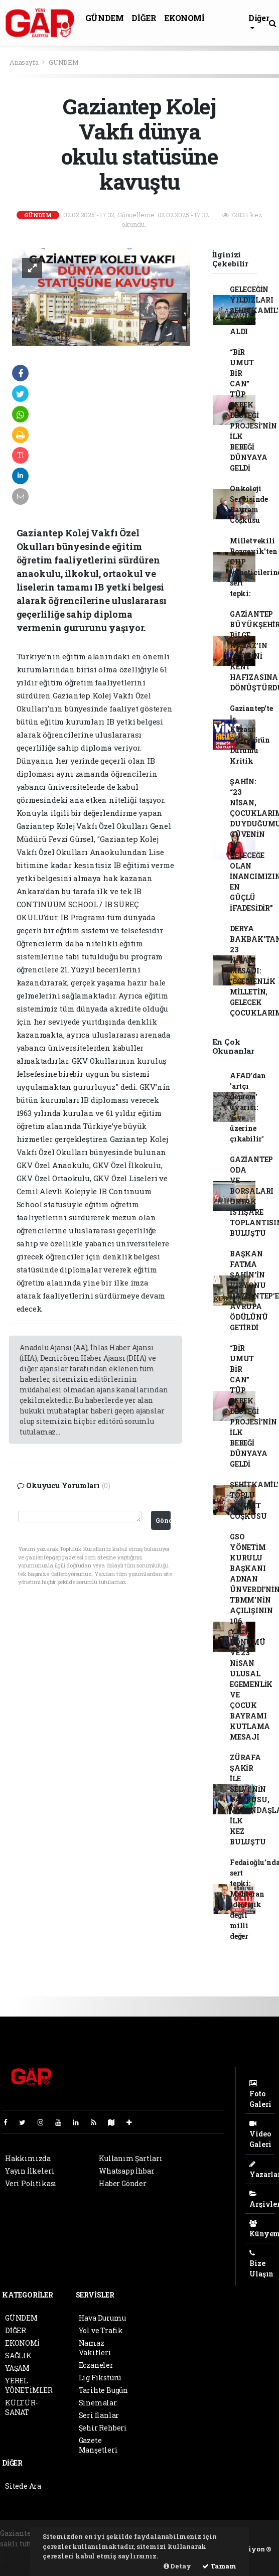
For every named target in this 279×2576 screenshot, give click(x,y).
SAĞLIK (18, 2355)
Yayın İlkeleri (29, 2171)
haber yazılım (25, 2564)
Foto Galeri (260, 2094)
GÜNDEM (104, 18)
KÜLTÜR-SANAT (21, 2407)
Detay (177, 2565)
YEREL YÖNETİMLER (29, 2385)
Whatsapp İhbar (126, 2171)
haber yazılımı (26, 2554)
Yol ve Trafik (101, 2330)
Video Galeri (260, 2134)
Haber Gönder (123, 2183)
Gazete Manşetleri (98, 2445)
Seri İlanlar (99, 2415)
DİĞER (143, 18)
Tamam (219, 2565)
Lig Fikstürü (100, 2377)
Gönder (163, 1520)
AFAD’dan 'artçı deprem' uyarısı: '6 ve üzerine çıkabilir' (247, 1107)
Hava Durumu (102, 2318)
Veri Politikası (31, 2183)
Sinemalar (98, 2402)
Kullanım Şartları (131, 2158)
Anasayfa (25, 62)
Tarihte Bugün (103, 2390)
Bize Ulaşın (261, 2263)
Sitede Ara (23, 2486)
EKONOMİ (184, 18)
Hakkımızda (28, 2158)
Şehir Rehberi (103, 2427)
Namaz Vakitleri (95, 2347)
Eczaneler (96, 2365)
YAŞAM (17, 2368)
